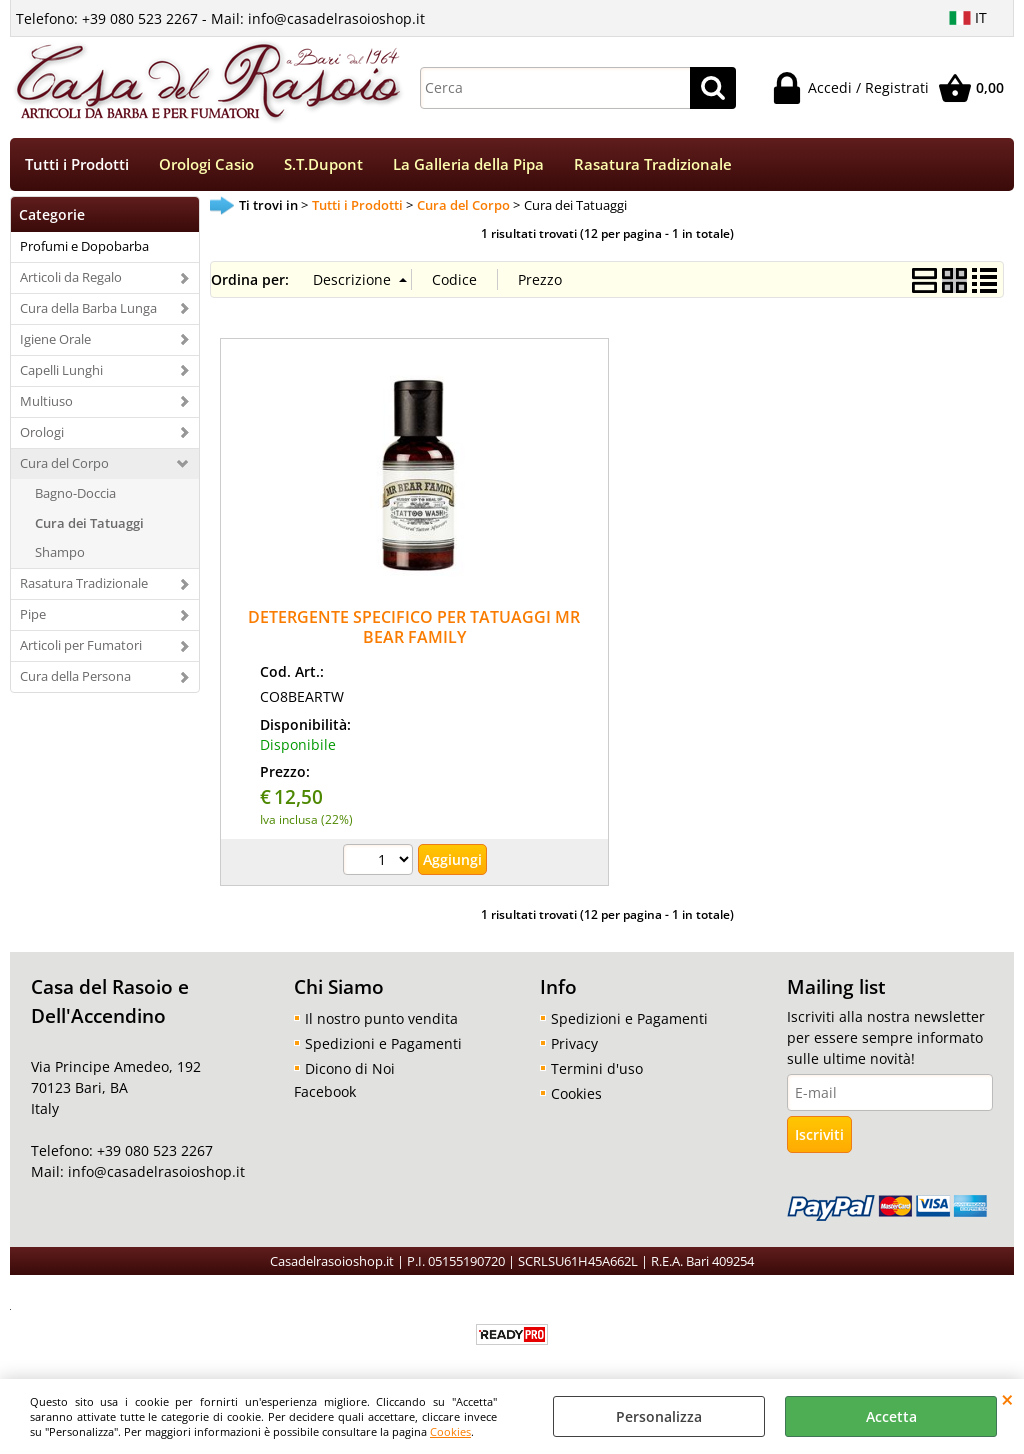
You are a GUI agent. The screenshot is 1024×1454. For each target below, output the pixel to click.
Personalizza (659, 1416)
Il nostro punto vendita (381, 1018)
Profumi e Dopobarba (84, 246)
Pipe (33, 614)
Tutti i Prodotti (77, 164)
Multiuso (46, 401)
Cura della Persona (75, 676)
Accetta (891, 1416)
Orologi (42, 432)
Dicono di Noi (350, 1068)
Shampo (60, 552)
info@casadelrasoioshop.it (154, 1171)
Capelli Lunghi (61, 370)
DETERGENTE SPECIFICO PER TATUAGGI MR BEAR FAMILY (414, 626)
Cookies (450, 1431)
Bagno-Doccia (75, 493)
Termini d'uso (597, 1068)
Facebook (325, 1091)
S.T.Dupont (323, 164)
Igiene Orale (55, 339)
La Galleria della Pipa (468, 164)
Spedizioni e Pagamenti (383, 1043)
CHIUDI (1007, 1399)
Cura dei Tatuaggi (89, 523)
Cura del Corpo (64, 463)
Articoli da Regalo (71, 277)
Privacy (574, 1043)
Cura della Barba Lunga (88, 308)
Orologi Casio (206, 164)
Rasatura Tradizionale (653, 164)
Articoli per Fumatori (81, 645)
